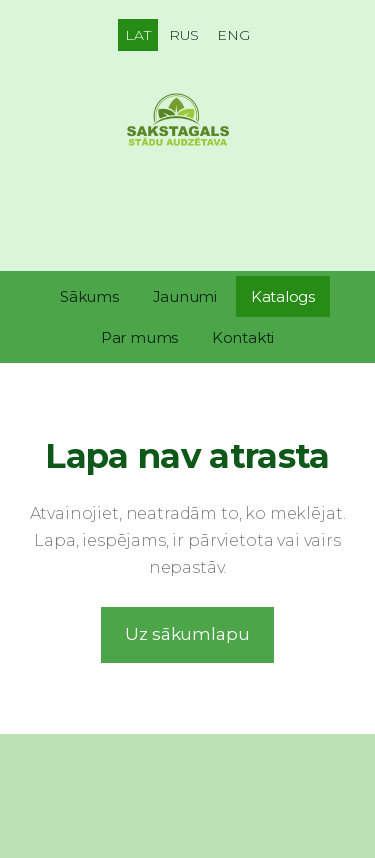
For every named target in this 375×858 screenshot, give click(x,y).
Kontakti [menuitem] (243, 337)
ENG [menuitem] (233, 35)
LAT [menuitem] (138, 35)
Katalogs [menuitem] (283, 296)
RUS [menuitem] (184, 35)
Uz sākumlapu (187, 634)
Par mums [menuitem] (139, 337)
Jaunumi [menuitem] (185, 296)
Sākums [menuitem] (89, 296)
